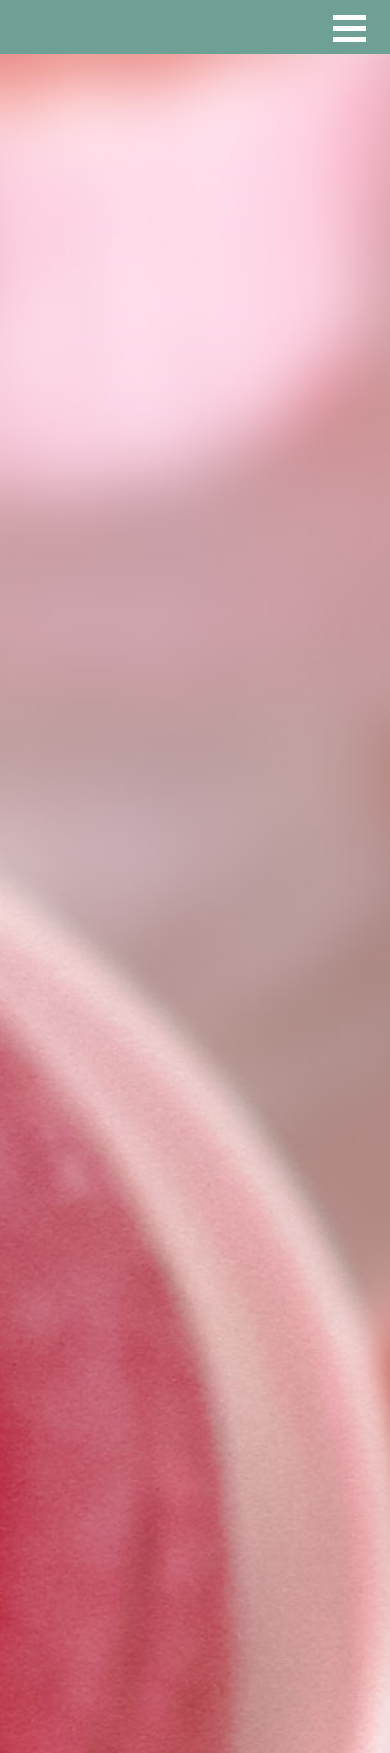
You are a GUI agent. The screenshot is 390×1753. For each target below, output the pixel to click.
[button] (349, 28)
